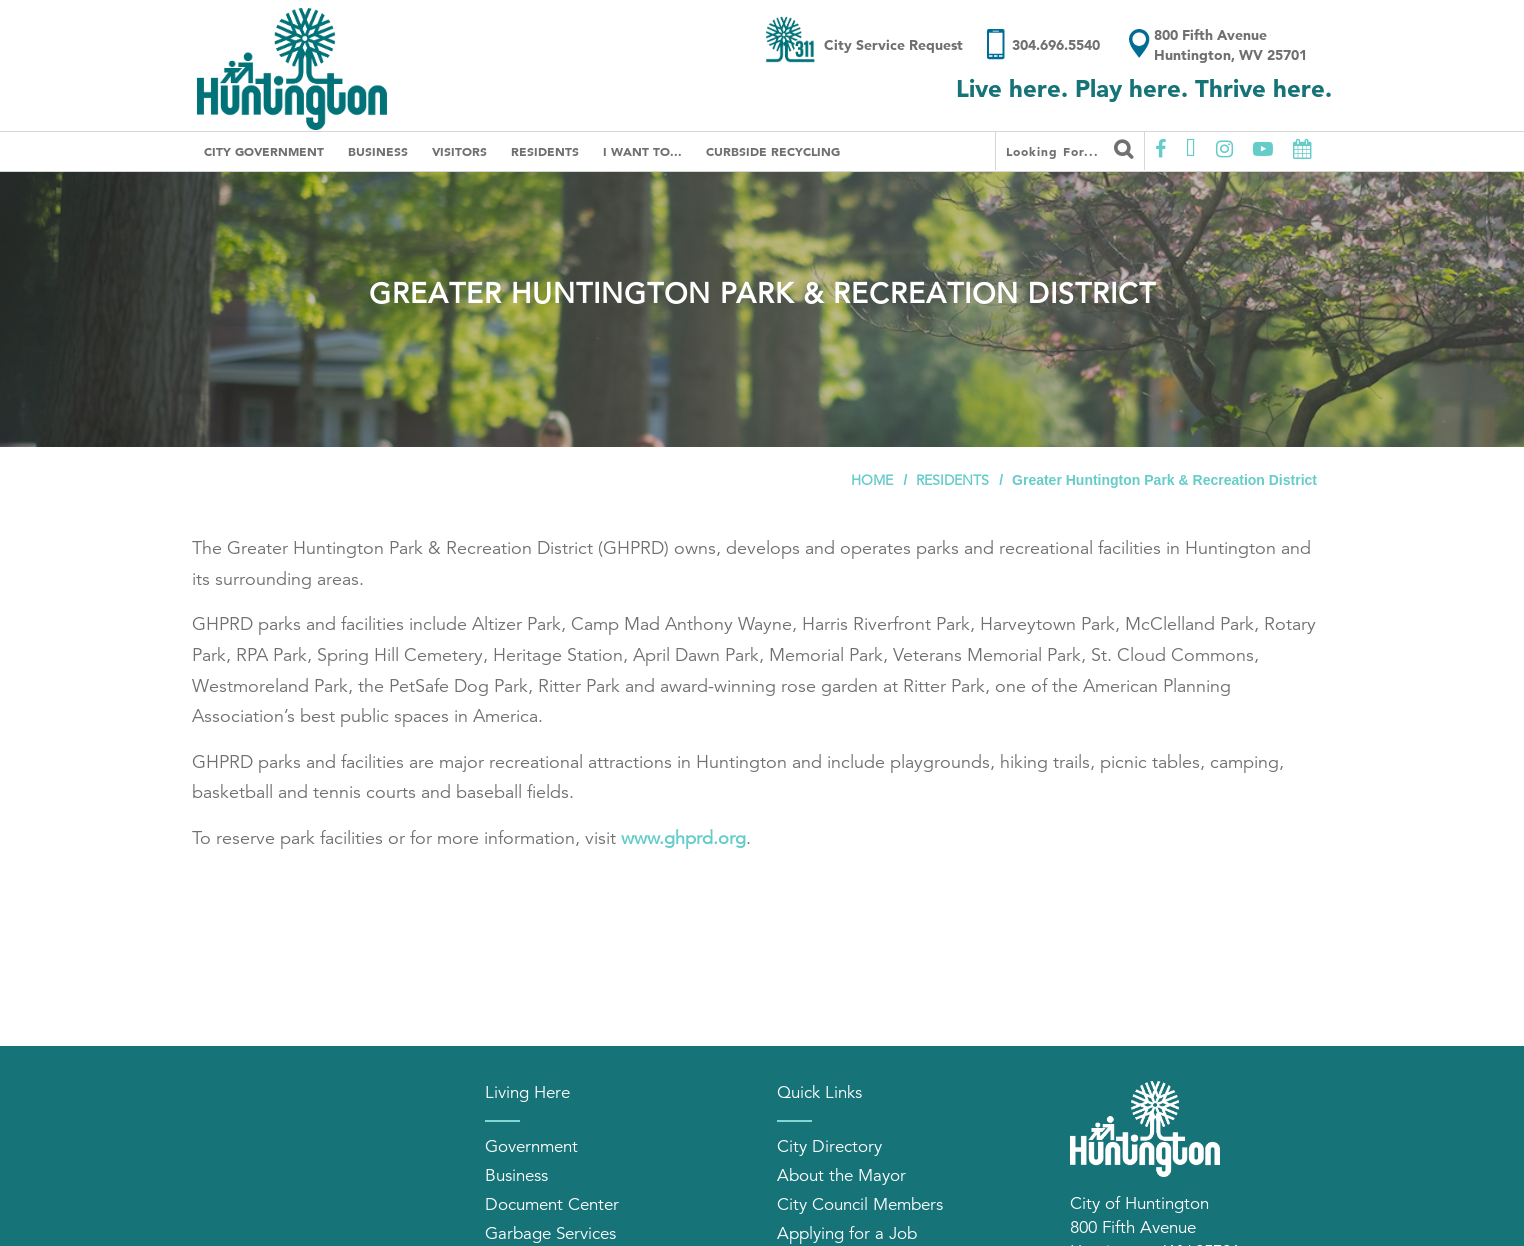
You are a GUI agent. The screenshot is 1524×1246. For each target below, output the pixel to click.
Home (872, 480)
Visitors (459, 151)
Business (378, 151)
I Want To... (642, 151)
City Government (264, 151)
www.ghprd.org (683, 838)
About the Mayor (841, 1175)
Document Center (552, 1204)
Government (531, 1146)
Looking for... (1070, 149)
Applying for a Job (847, 1233)
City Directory (829, 1146)
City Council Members (860, 1204)
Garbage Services (550, 1233)
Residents (545, 151)
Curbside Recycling (773, 151)
